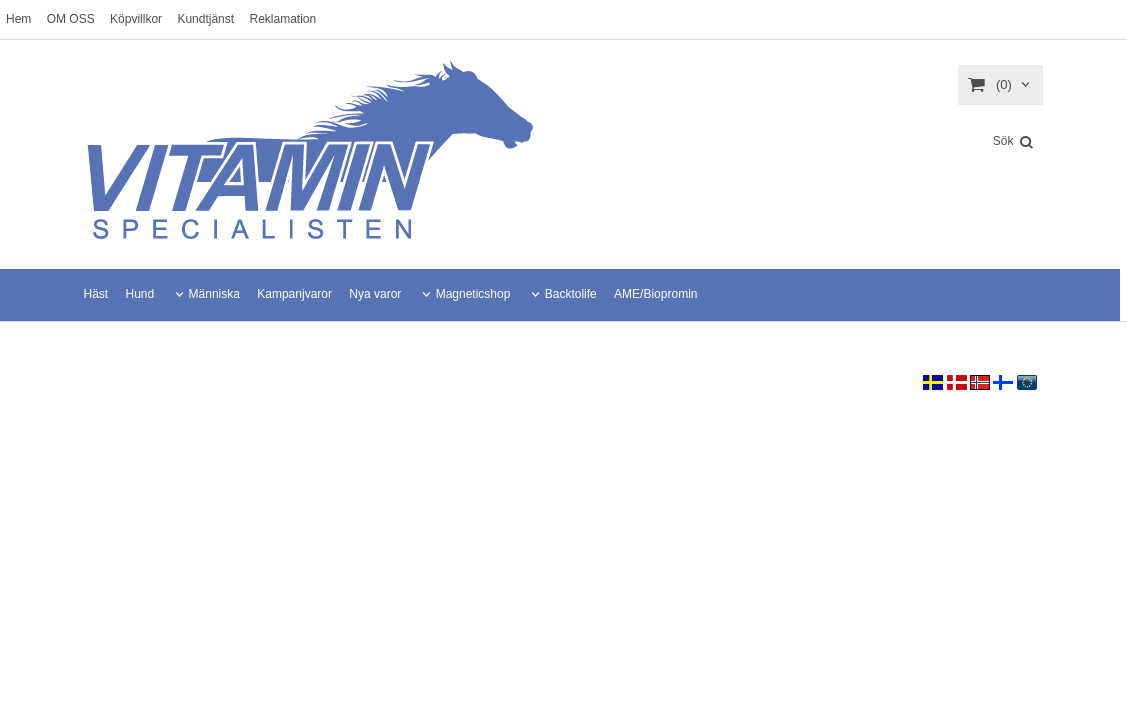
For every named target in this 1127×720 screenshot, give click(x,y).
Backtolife (571, 294)
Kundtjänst (205, 19)
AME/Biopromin (655, 294)
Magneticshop (473, 294)
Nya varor (375, 294)
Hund (140, 294)
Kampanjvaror (294, 294)
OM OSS (71, 19)
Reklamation (282, 19)
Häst (96, 294)
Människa (214, 294)
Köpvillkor (136, 19)
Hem (18, 19)
